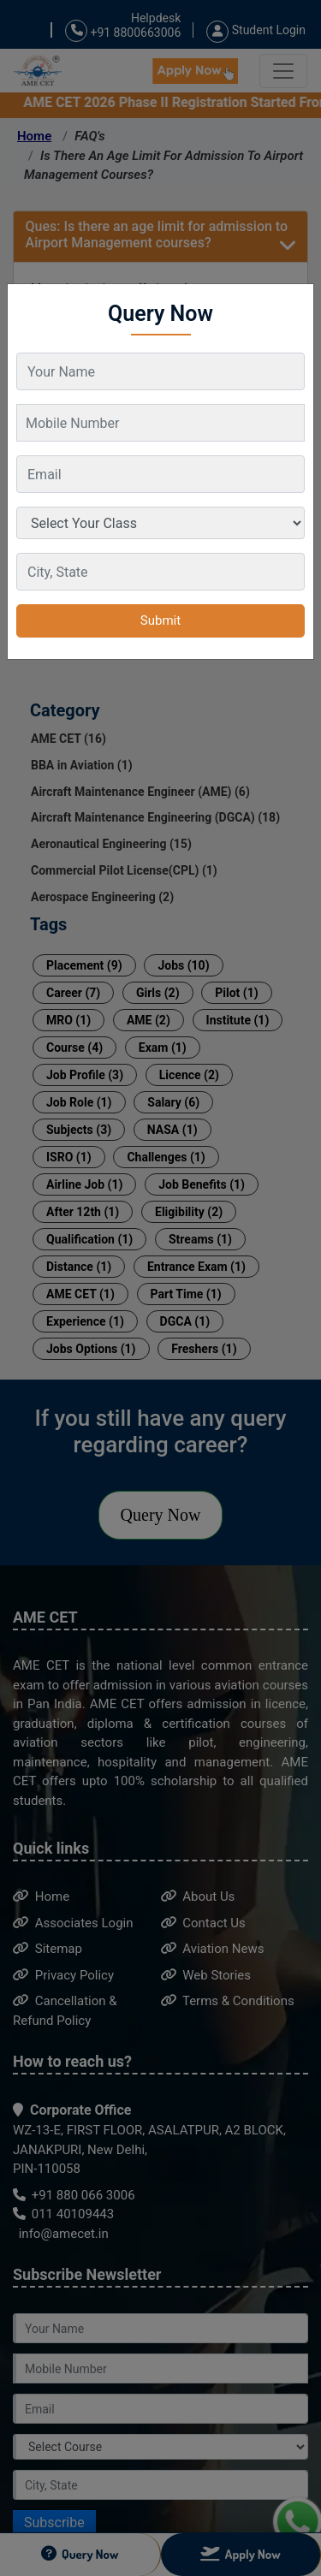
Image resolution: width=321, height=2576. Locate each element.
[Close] (292, 297)
